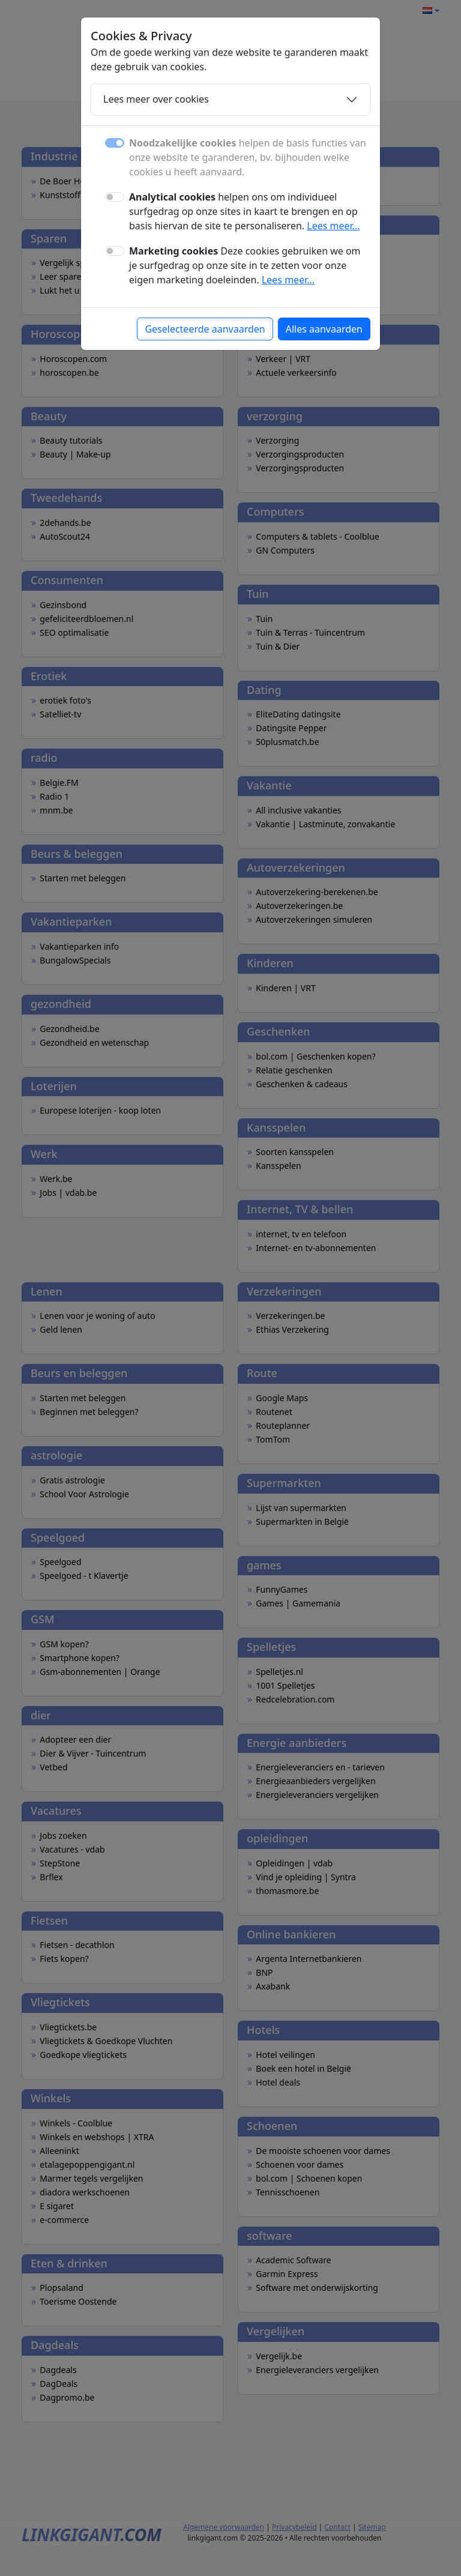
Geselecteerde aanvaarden (205, 329)
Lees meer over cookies (156, 99)
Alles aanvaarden (324, 329)
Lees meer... (333, 225)
